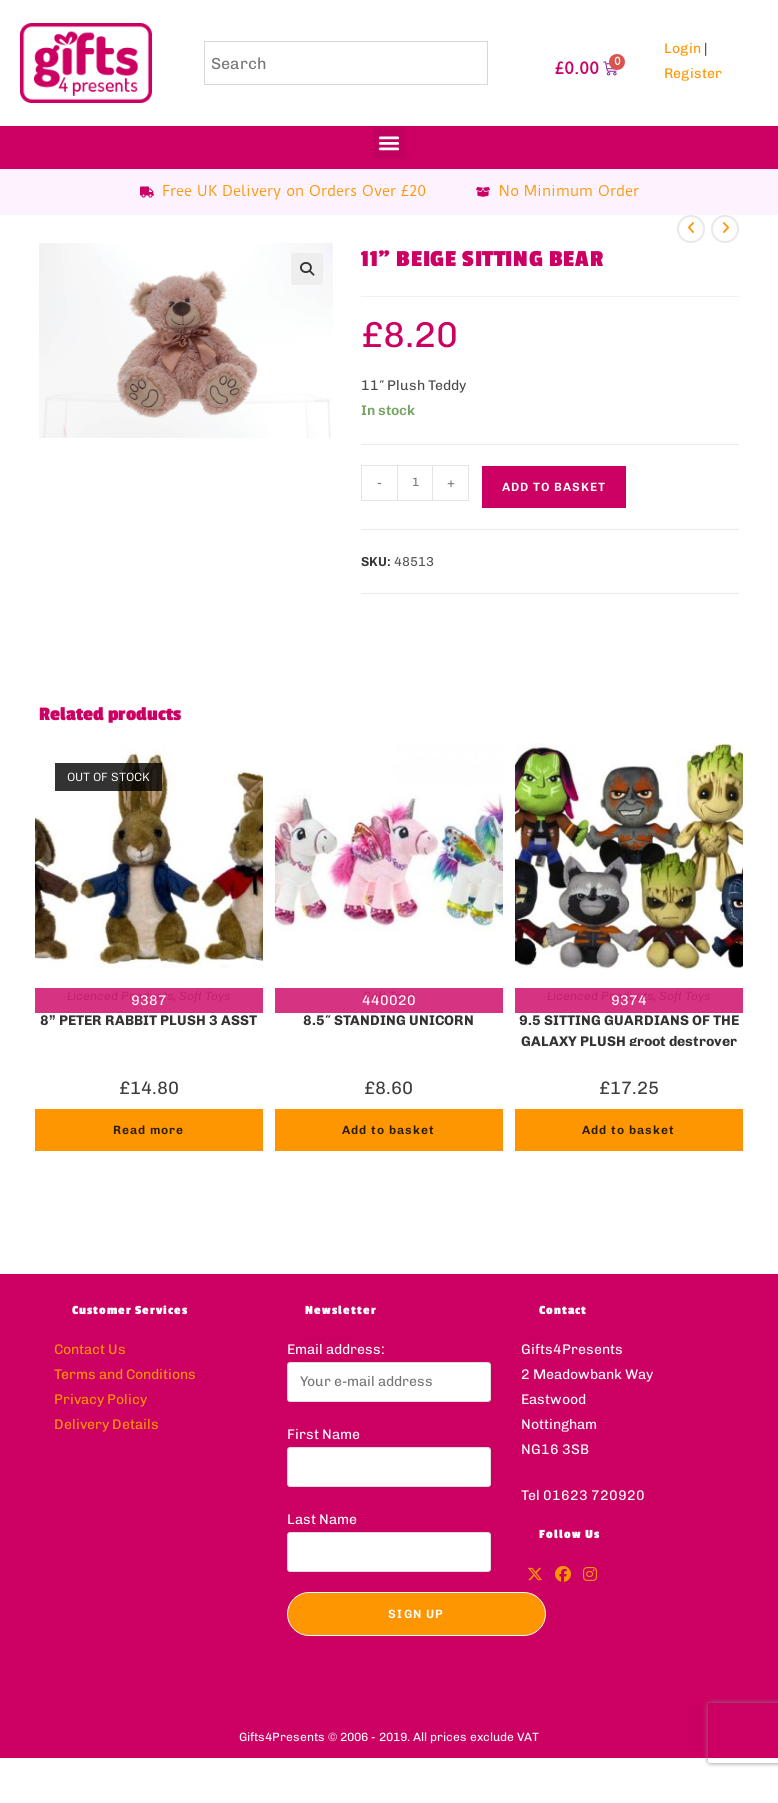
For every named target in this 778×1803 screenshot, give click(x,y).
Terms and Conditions (125, 1374)
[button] (389, 142)
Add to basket (554, 487)
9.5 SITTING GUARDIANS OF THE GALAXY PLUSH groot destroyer (629, 1029)
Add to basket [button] (388, 1130)
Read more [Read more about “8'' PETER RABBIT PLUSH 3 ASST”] (148, 1130)
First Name (323, 1434)
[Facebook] (563, 1575)
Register (693, 73)
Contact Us (90, 1349)
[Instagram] (590, 1575)
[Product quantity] (415, 483)
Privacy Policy (100, 1399)
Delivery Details (106, 1424)
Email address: (336, 1349)
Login (682, 48)
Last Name (322, 1519)
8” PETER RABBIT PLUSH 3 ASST (148, 1020)
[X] (535, 1575)
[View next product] (725, 229)
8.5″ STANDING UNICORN (388, 1020)
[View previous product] (691, 229)
